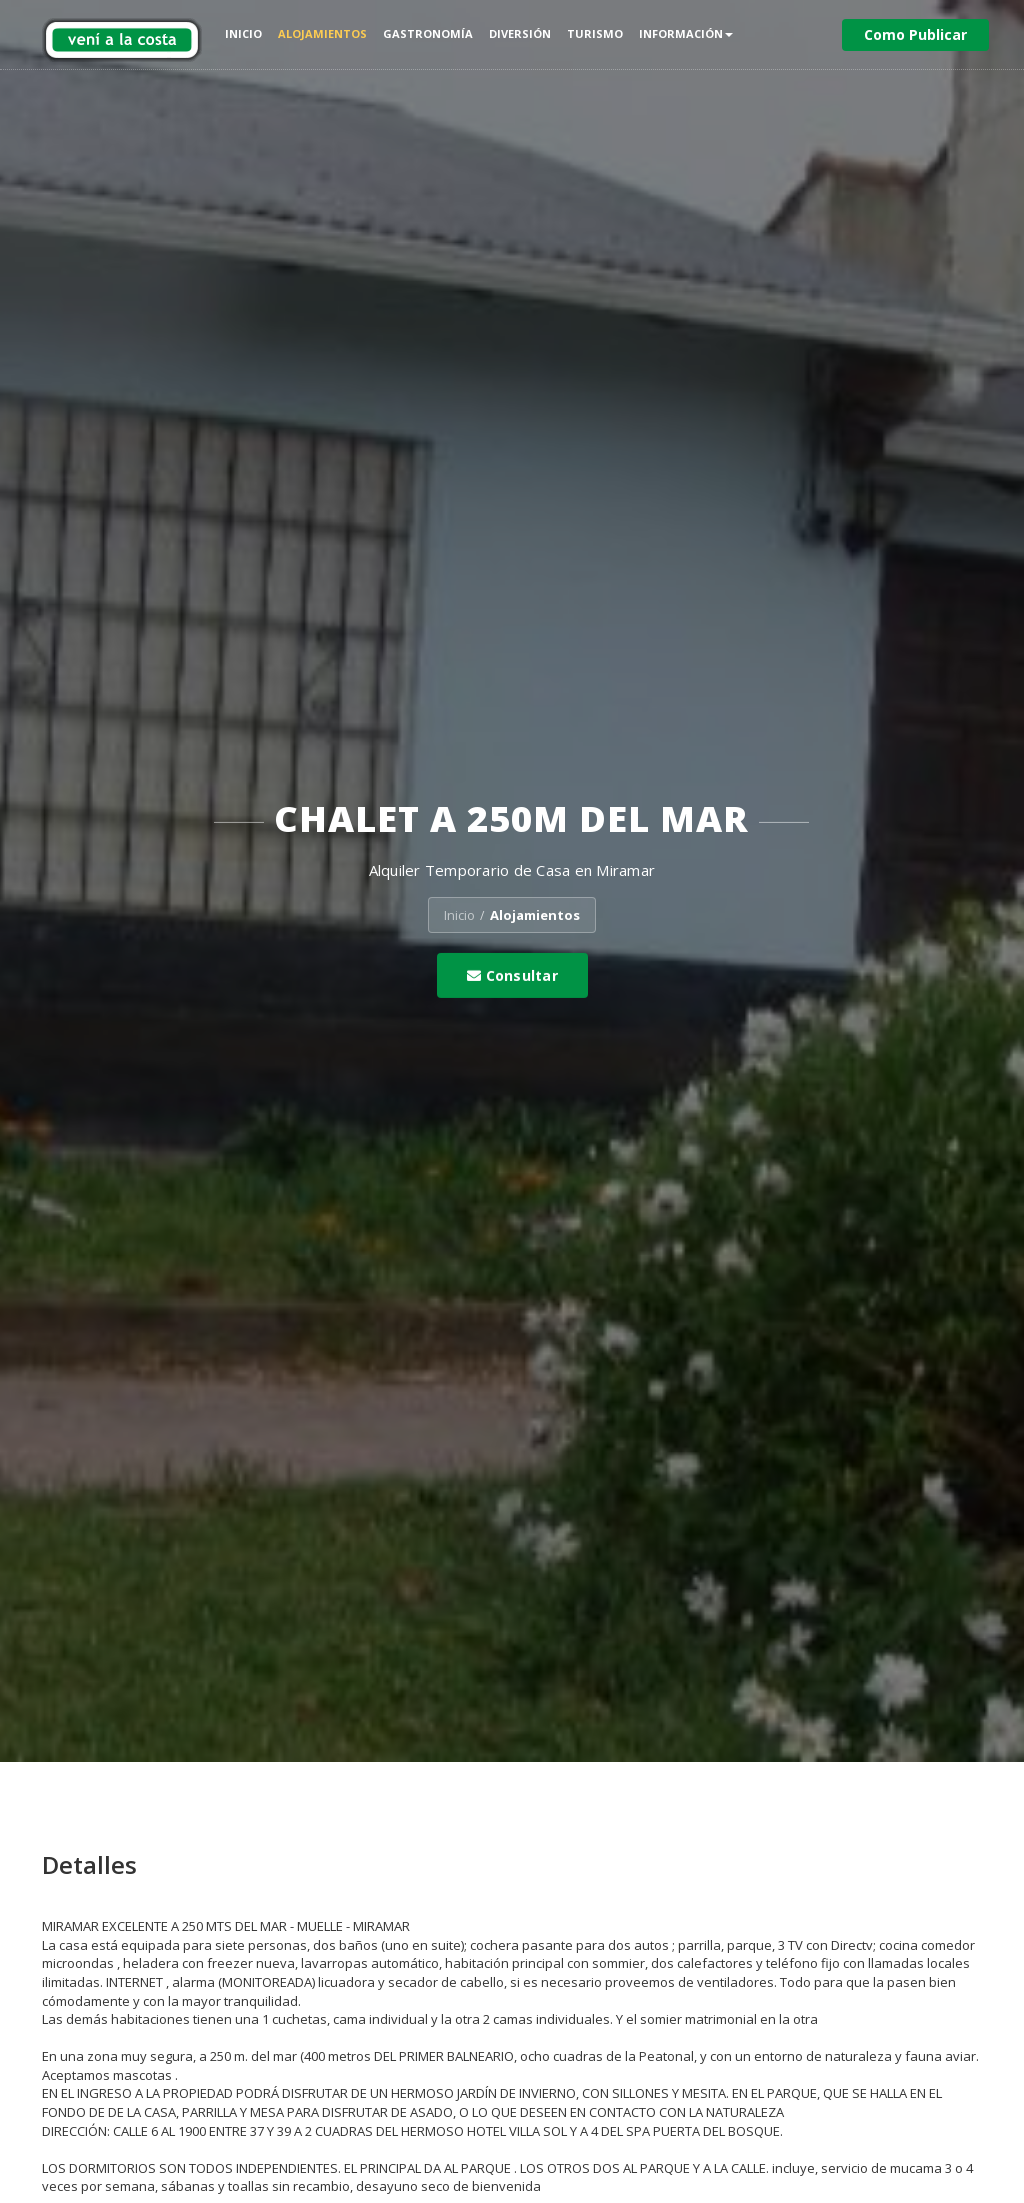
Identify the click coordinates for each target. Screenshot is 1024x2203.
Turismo (595, 33)
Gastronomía (428, 33)
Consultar (512, 975)
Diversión (520, 33)
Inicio (243, 33)
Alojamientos (322, 33)
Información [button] (686, 33)
